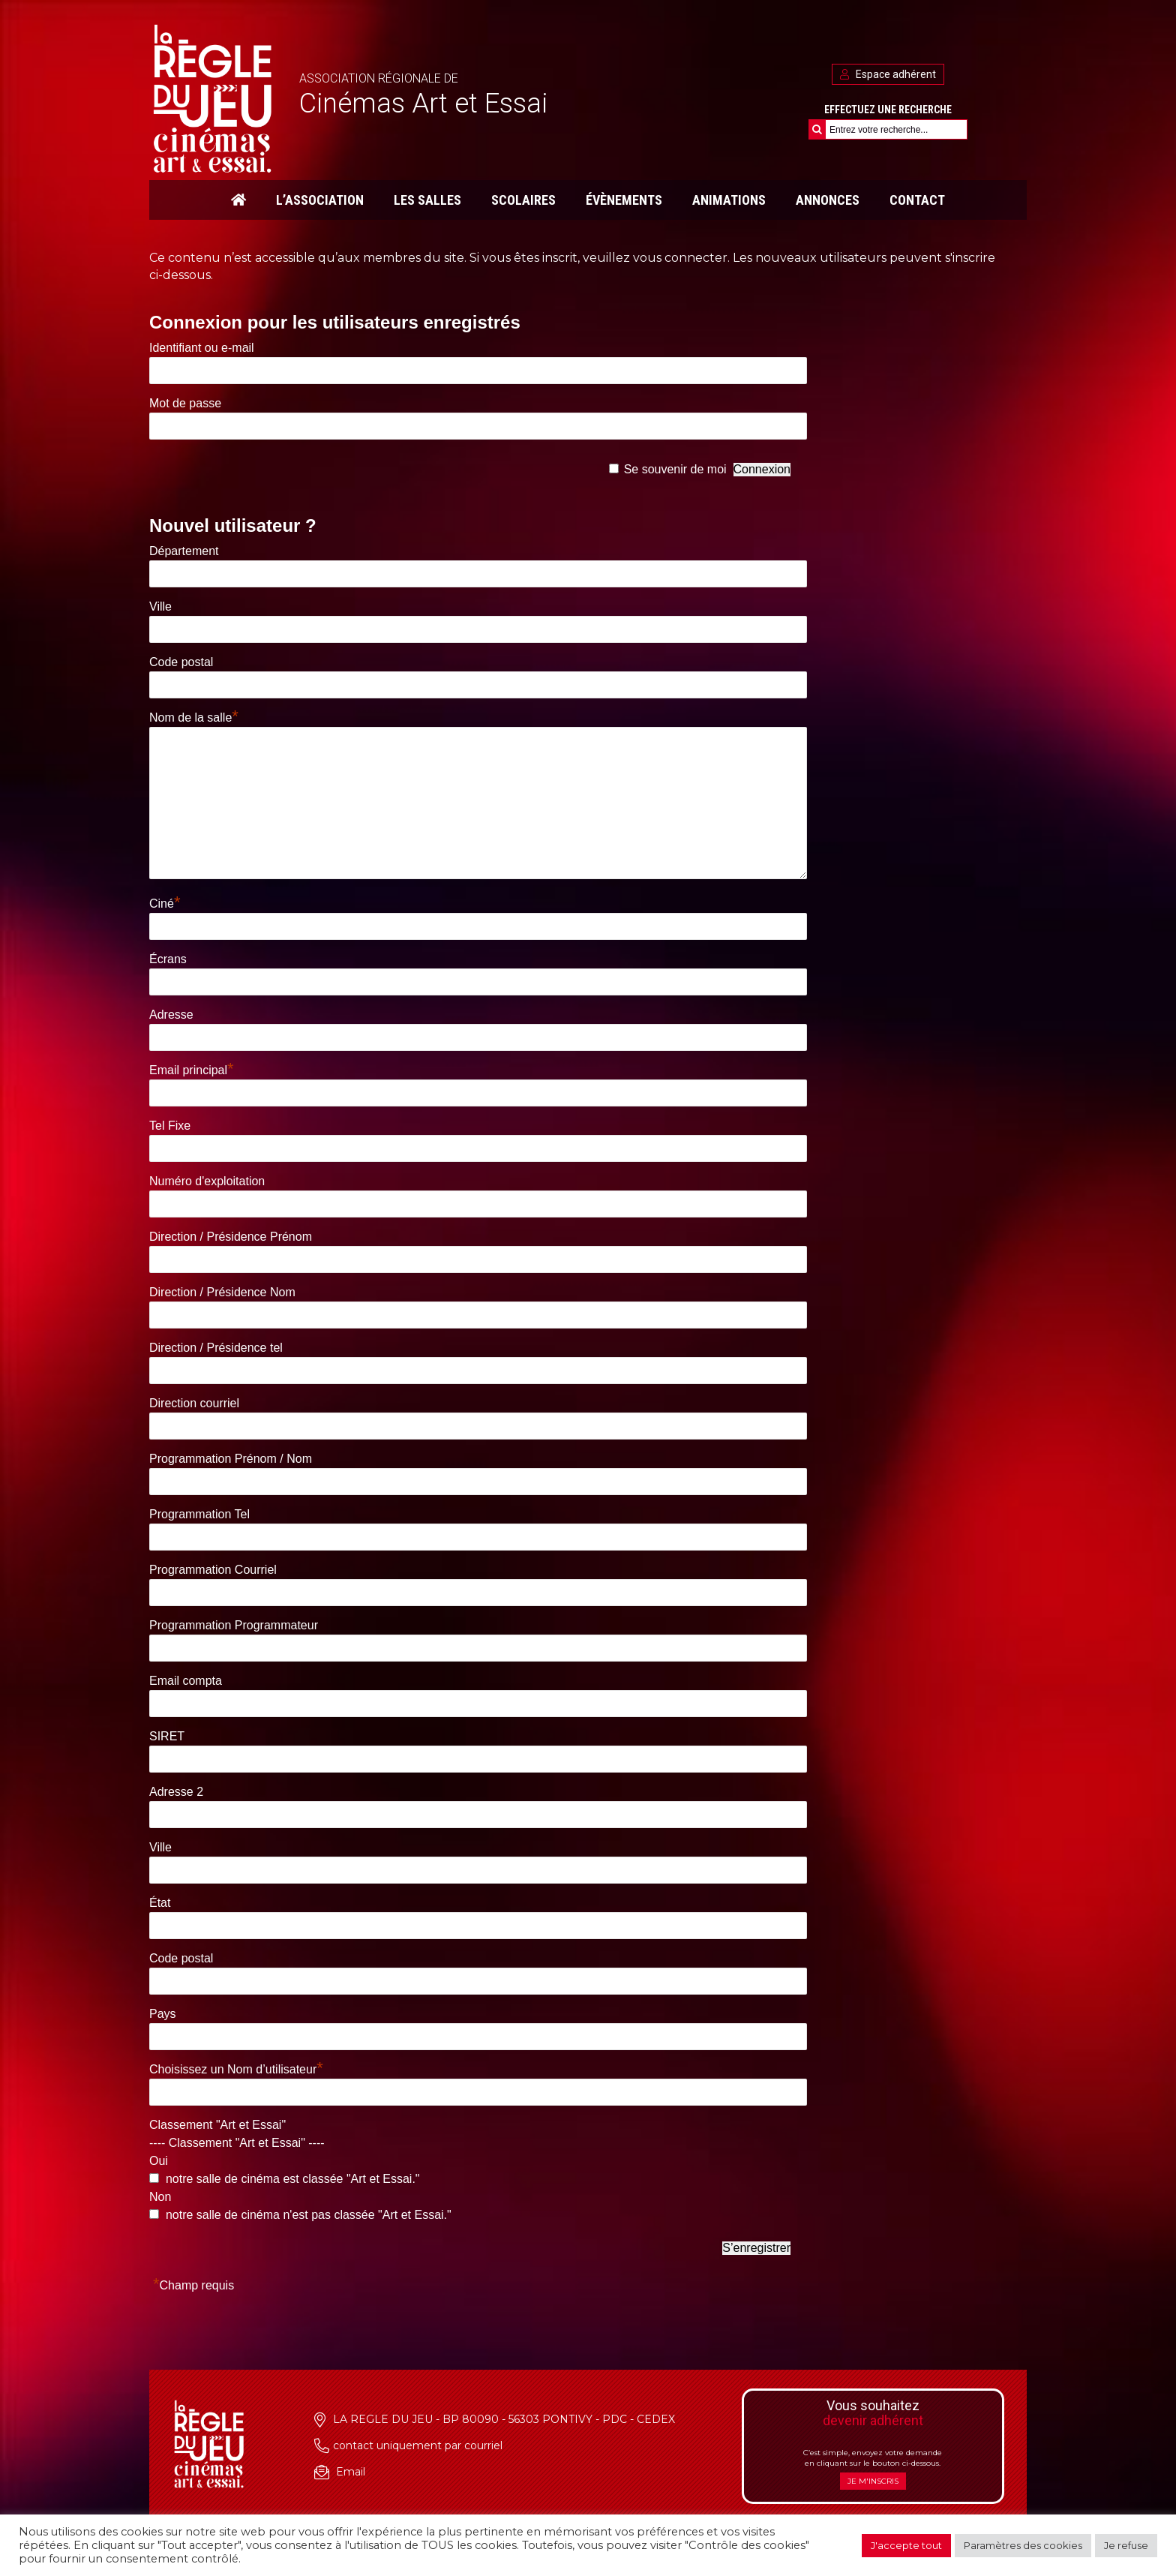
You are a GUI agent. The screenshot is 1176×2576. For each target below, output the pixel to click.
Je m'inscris (873, 2481)
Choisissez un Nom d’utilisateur (236, 2069)
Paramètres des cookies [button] (1023, 2545)
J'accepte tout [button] (906, 2545)
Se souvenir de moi (675, 469)
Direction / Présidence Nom (222, 1292)
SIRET (166, 1736)
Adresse (171, 1014)
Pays (162, 2013)
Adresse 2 (176, 1791)
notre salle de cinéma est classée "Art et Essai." (290, 2178)
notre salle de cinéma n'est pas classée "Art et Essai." (306, 2214)
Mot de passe (185, 403)
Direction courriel (194, 1403)
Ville (160, 606)
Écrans (168, 959)
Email (350, 2471)
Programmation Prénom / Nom (230, 1458)
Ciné (164, 903)
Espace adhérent (888, 74)
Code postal (181, 662)
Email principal (191, 1070)
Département (184, 551)
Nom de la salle (193, 717)
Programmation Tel (199, 1514)
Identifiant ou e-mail (201, 347)
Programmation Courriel (213, 1569)
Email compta (185, 1680)
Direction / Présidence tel (216, 1347)
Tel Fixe (169, 1125)
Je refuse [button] (1126, 2545)
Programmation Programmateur (233, 1625)
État (159, 1902)
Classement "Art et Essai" (217, 2124)
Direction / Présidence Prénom (230, 1236)
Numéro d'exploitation (207, 1181)
